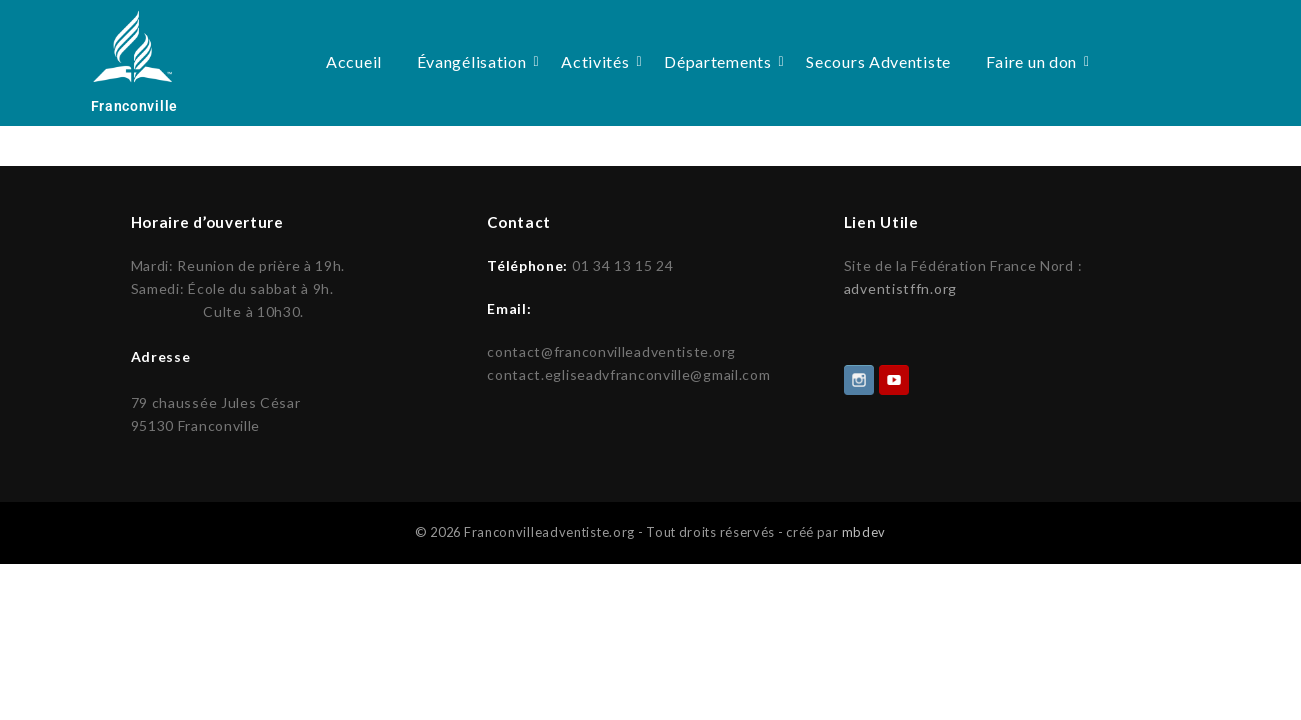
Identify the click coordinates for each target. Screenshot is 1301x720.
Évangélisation (475, 61)
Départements (721, 61)
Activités (598, 61)
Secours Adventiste (878, 61)
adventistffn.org (900, 288)
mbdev (864, 530)
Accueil (354, 61)
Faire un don (1035, 61)
